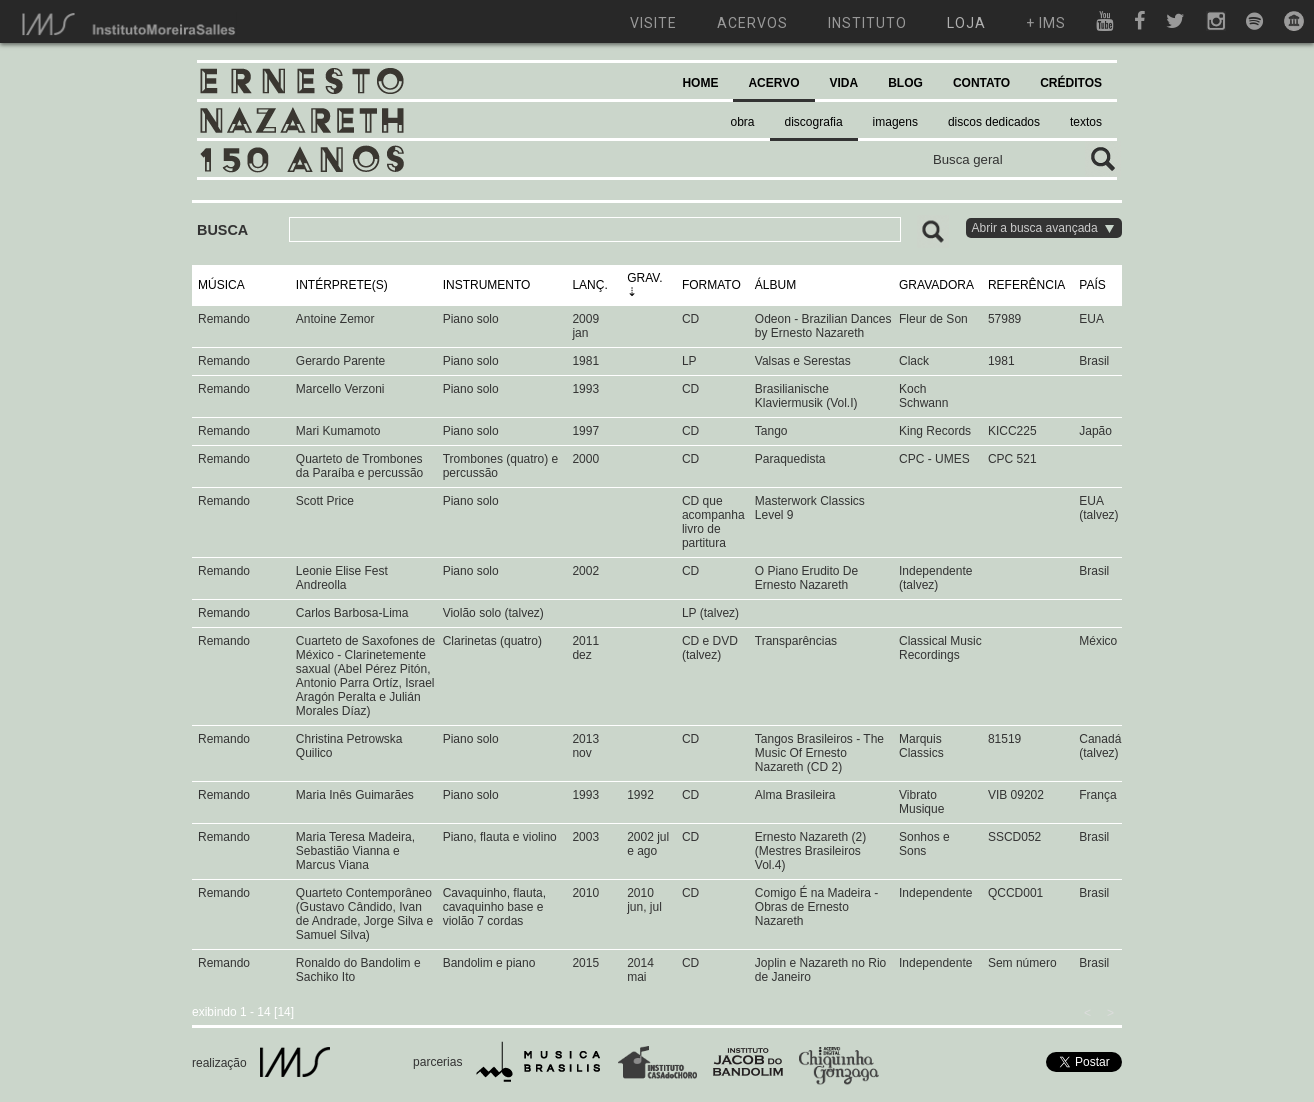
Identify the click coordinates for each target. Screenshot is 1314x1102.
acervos (752, 23)
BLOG (905, 83)
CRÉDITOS (1071, 83)
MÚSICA (221, 285)
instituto (867, 23)
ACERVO (773, 83)
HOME (700, 83)
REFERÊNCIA (1026, 285)
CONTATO (981, 83)
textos (1086, 122)
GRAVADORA (936, 285)
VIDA (844, 83)
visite (653, 23)
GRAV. (644, 278)
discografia (814, 122)
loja (966, 23)
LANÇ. (589, 285)
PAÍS (1092, 285)
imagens (895, 122)
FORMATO (711, 285)
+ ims (1046, 23)
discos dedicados (994, 122)
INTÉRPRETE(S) (342, 285)
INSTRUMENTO (487, 285)
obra (743, 122)
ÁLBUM (775, 285)
